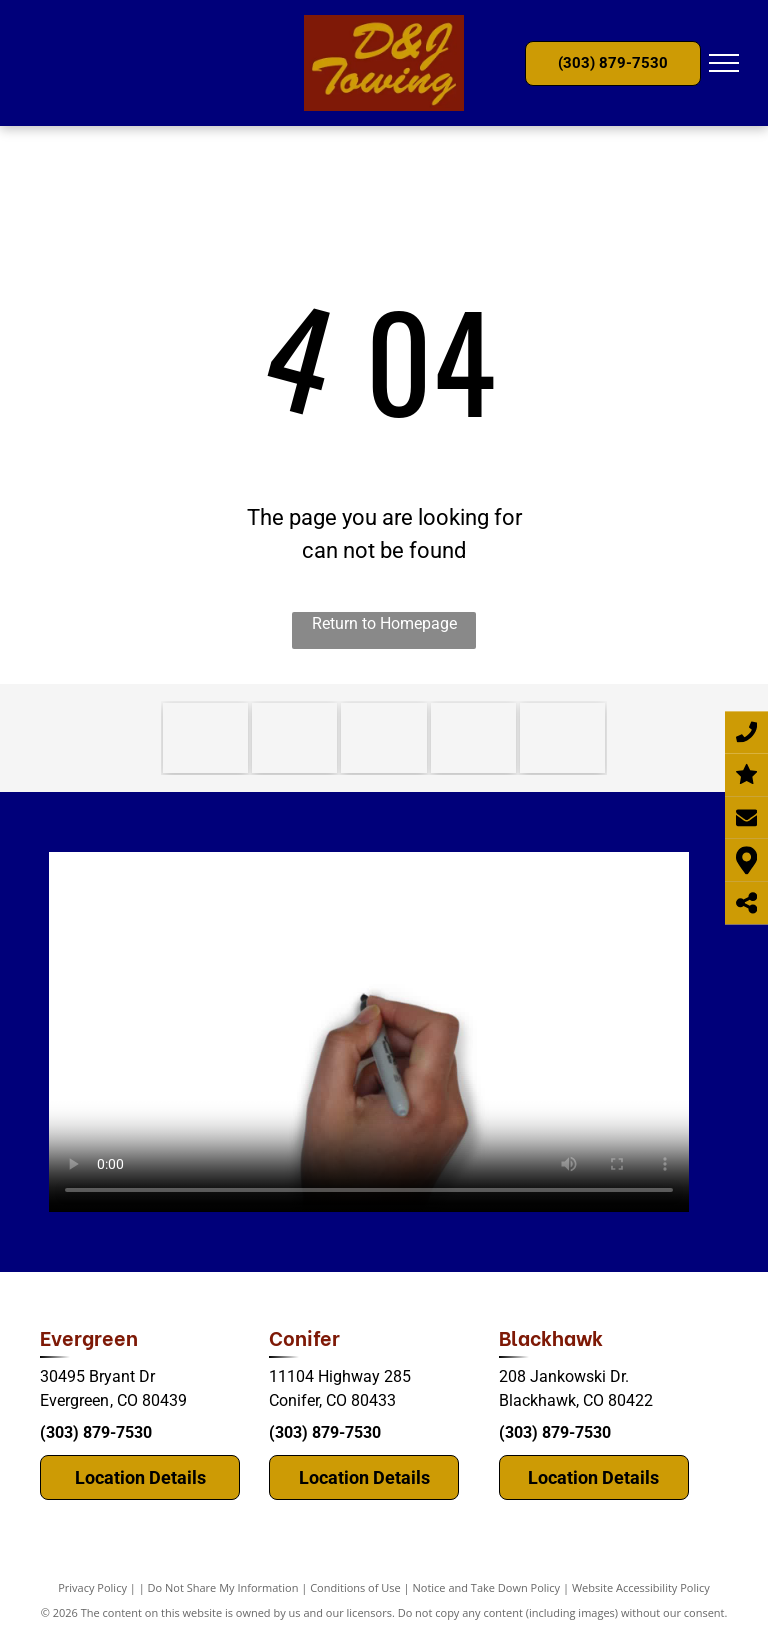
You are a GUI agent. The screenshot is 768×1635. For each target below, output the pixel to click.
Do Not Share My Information (223, 1587)
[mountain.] (562, 738)
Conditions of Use (355, 1587)
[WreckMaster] (383, 738)
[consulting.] (205, 738)
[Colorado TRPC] (294, 738)
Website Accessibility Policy (641, 1587)
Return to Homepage (384, 623)
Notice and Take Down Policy (487, 1587)
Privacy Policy (92, 1587)
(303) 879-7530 (96, 1432)
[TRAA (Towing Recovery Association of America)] (473, 738)
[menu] (724, 63)
